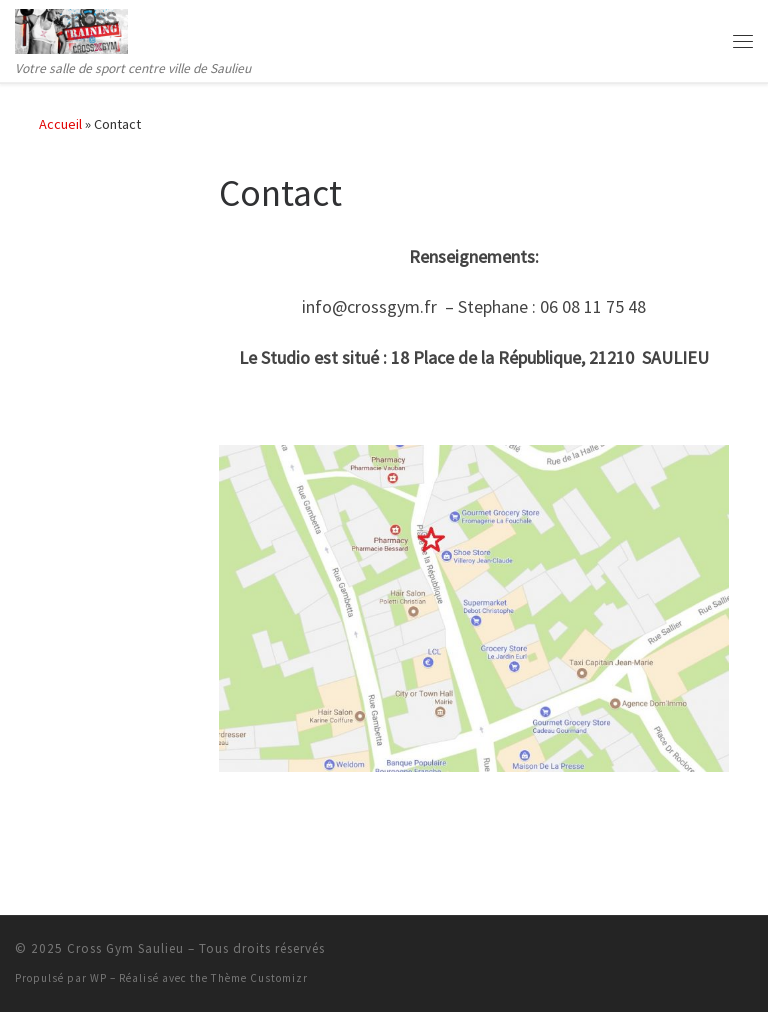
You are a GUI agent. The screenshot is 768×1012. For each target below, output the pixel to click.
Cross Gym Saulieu (125, 948)
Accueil (60, 124)
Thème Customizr (259, 978)
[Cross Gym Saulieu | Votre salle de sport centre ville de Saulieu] (71, 29)
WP (98, 978)
